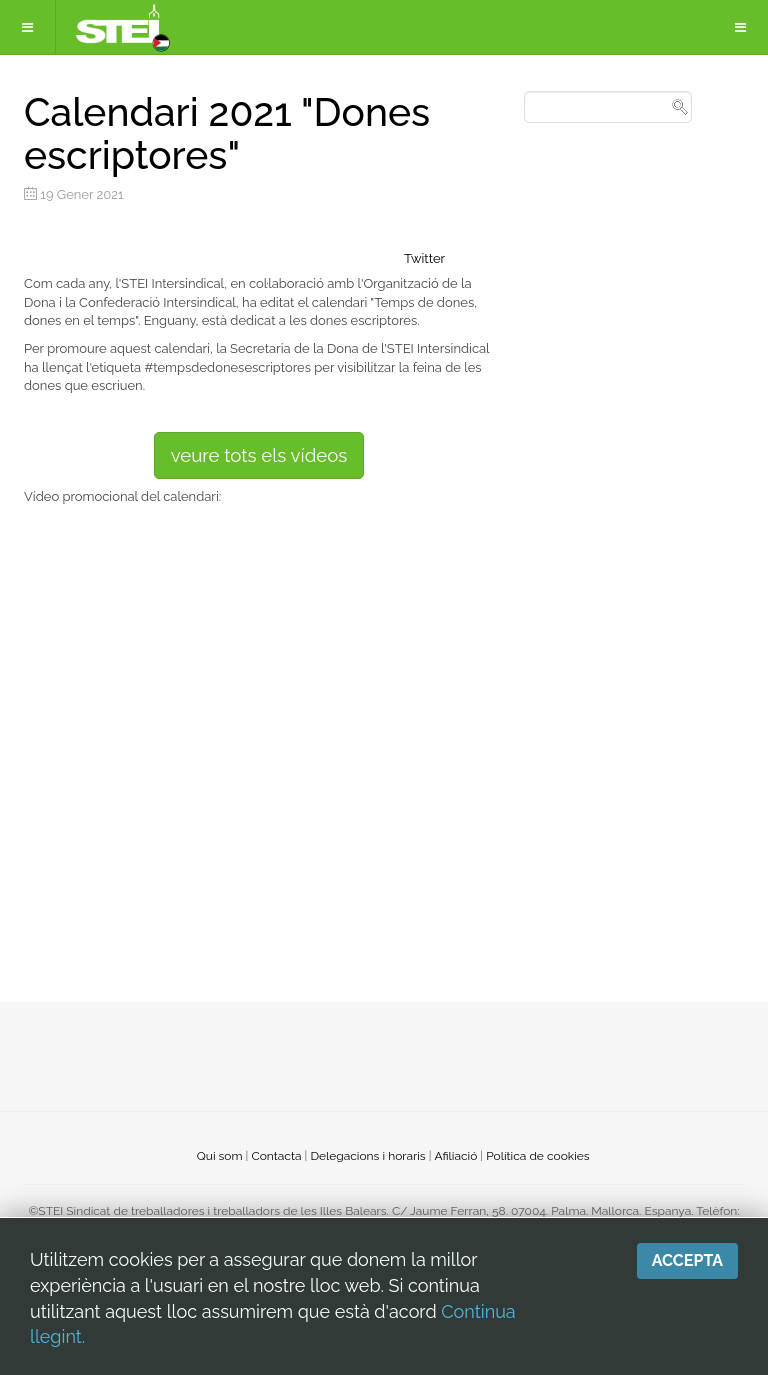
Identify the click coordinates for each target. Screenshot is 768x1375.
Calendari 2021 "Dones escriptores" (227, 133)
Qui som (220, 1156)
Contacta (276, 1156)
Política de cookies (537, 1156)
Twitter (424, 258)
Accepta (687, 1260)
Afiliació (456, 1156)
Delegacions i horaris (367, 1156)
